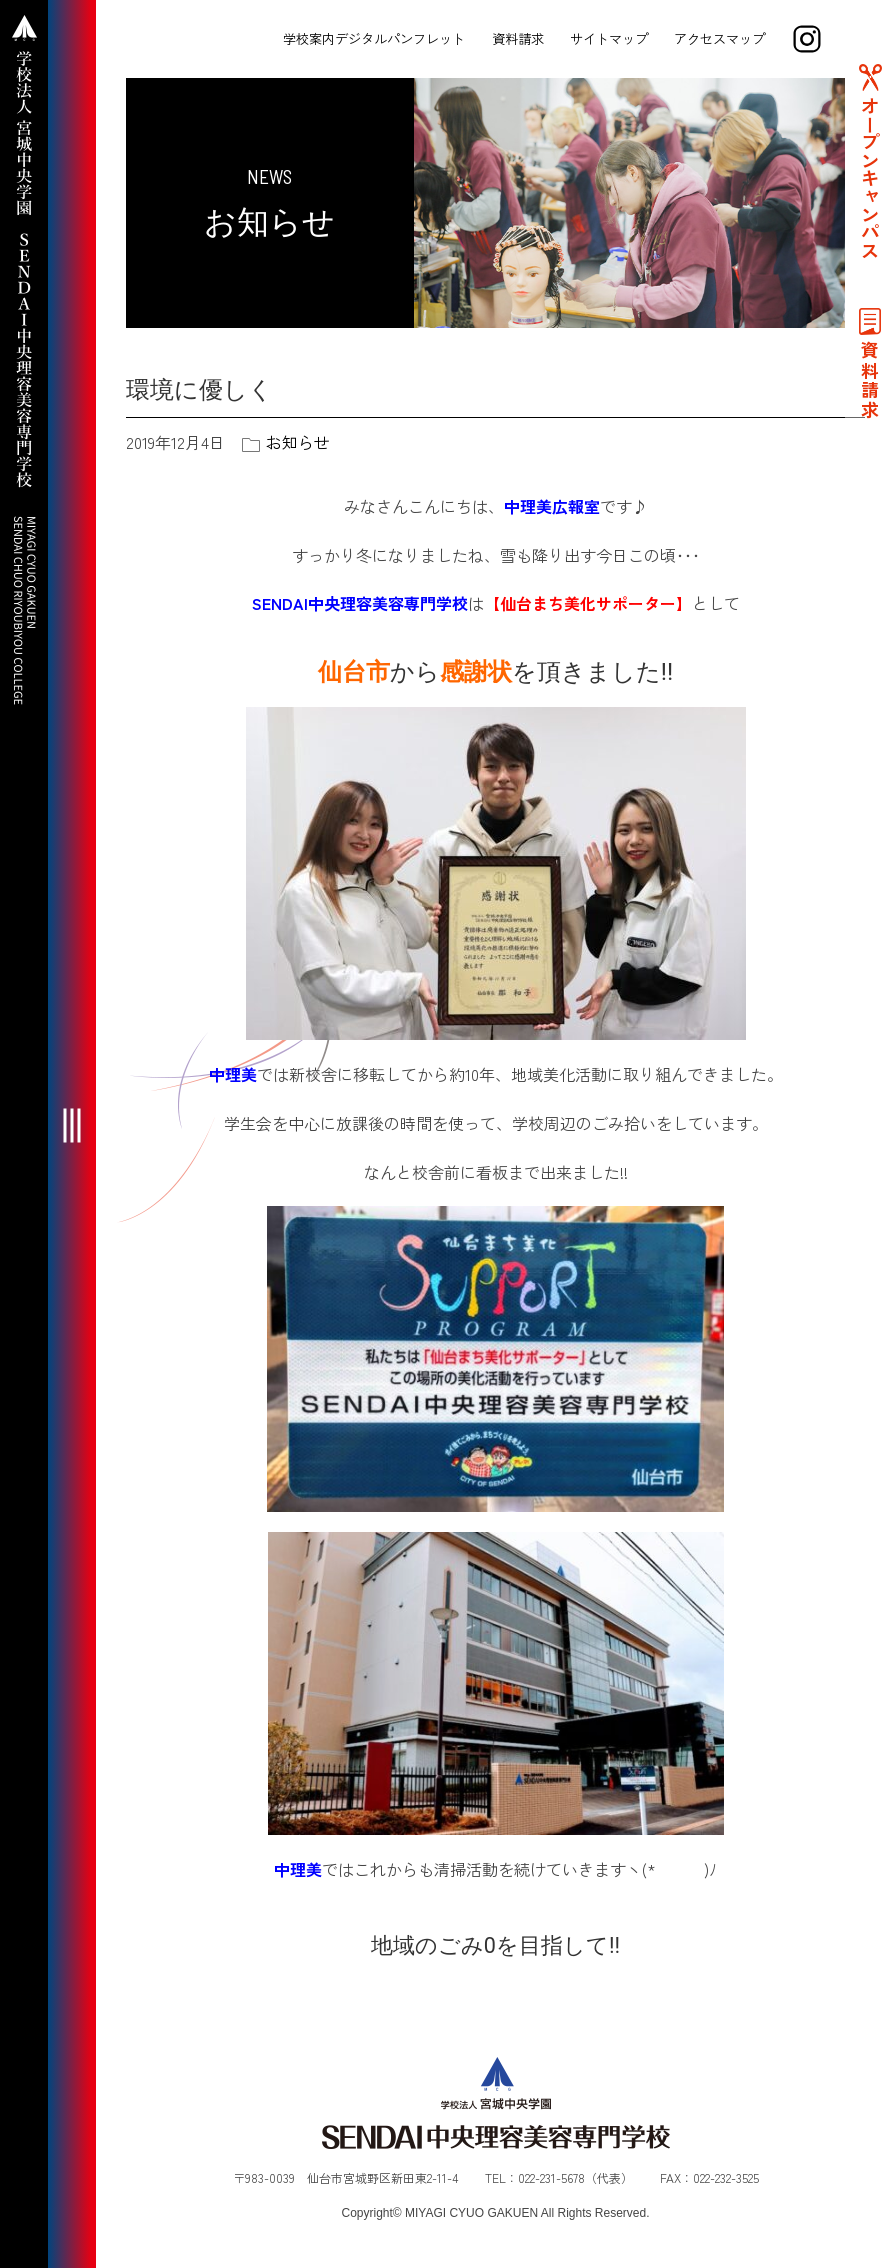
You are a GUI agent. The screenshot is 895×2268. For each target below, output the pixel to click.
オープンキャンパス (870, 178)
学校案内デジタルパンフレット (374, 38)
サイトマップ (609, 38)
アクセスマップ (719, 38)
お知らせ (298, 442)
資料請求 (518, 38)
